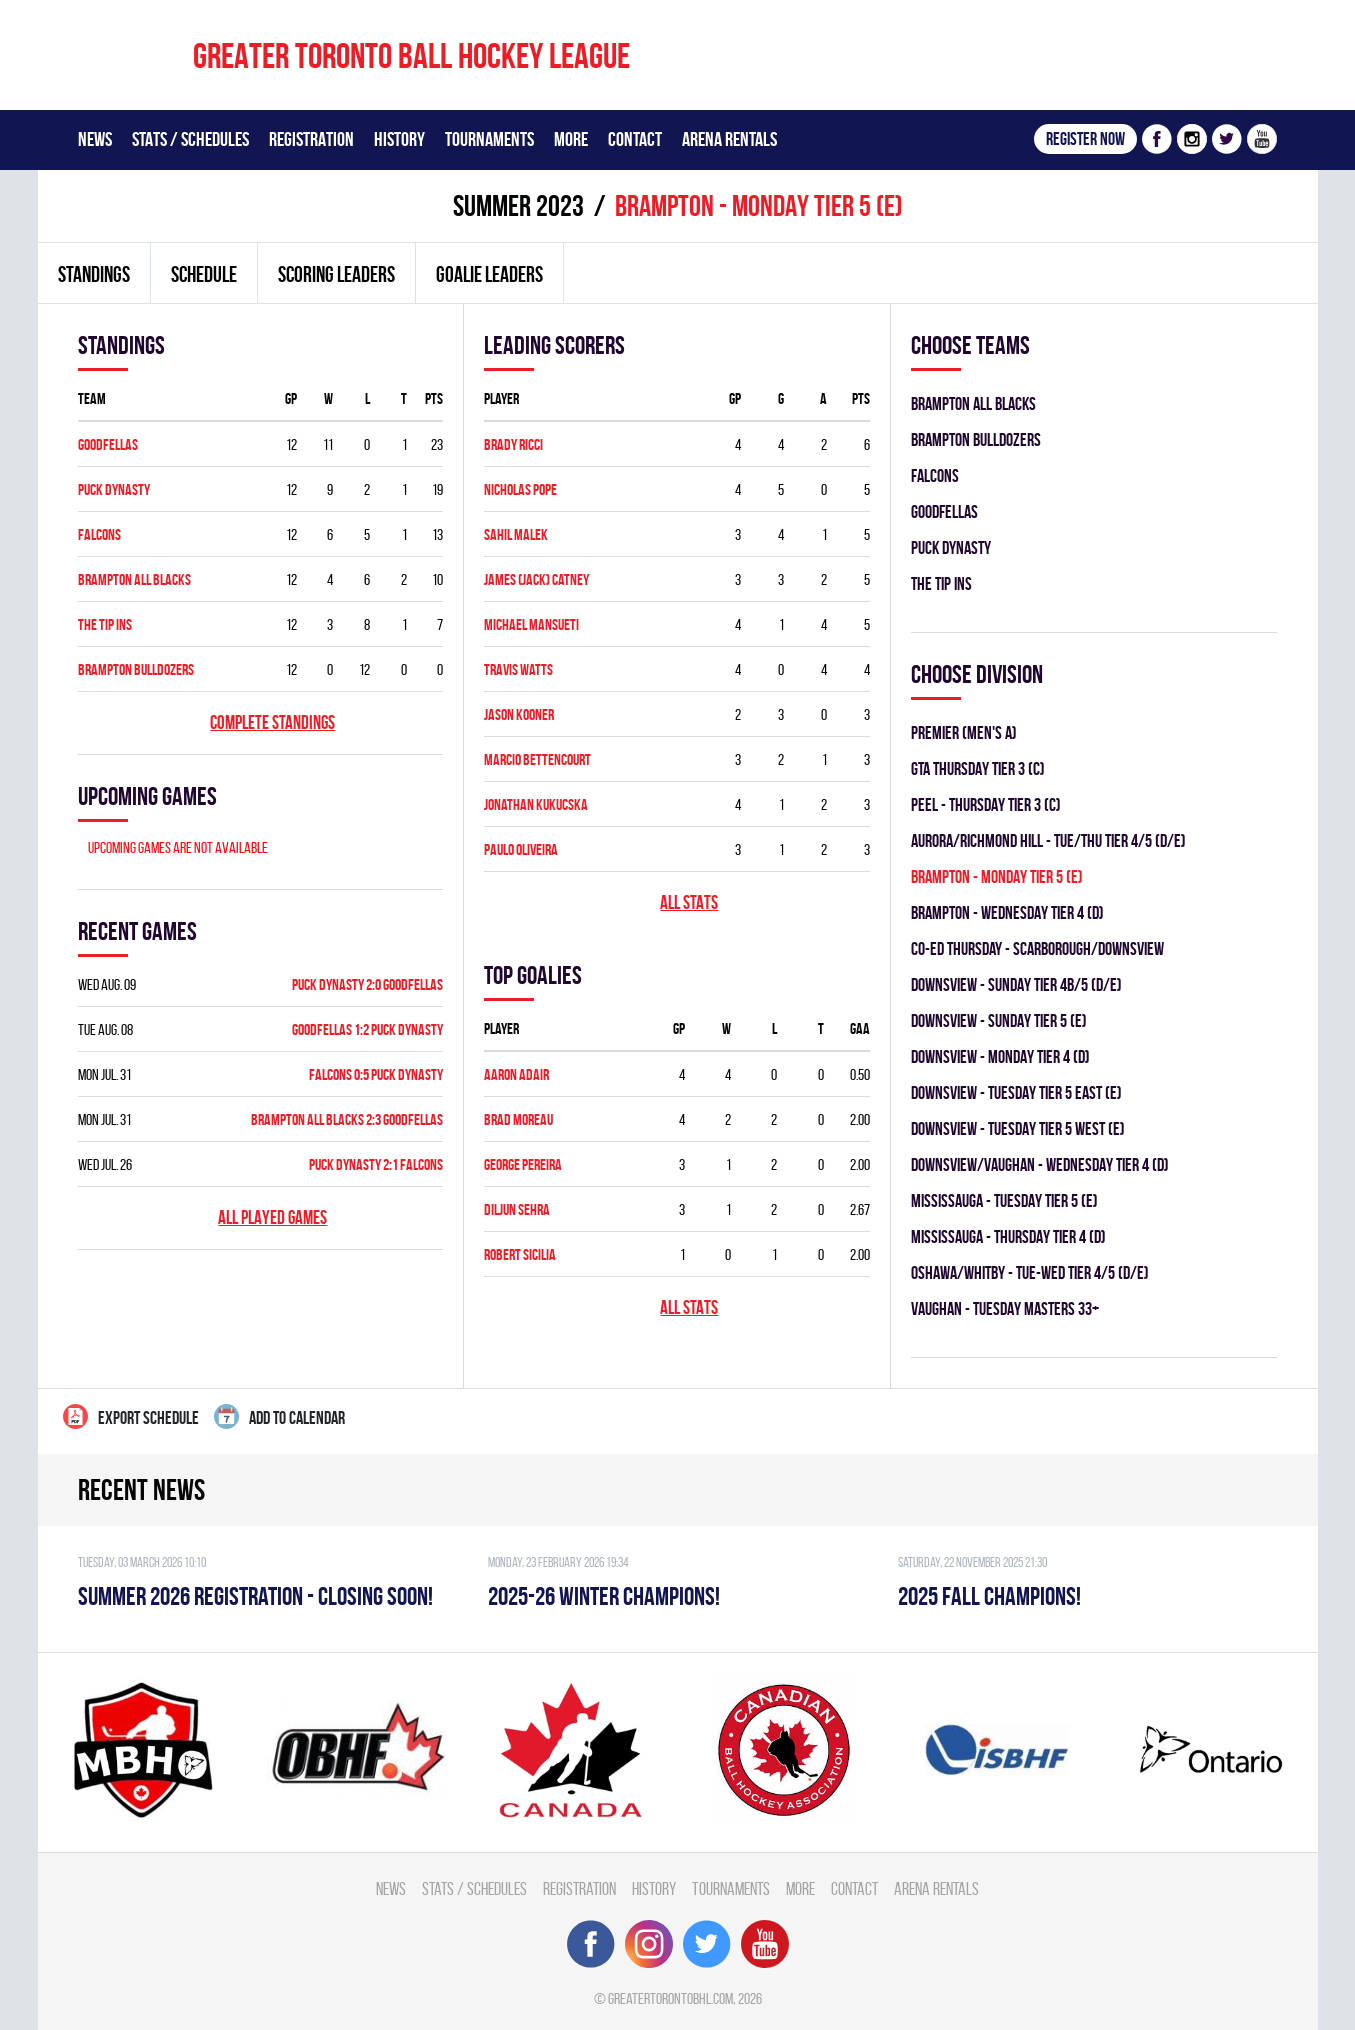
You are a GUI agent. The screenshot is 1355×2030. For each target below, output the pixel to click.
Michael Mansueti (531, 624)
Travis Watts (518, 669)
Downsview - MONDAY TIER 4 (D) (1000, 1056)
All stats (689, 902)
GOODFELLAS (108, 444)
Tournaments (489, 139)
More (571, 139)
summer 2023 (518, 205)
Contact (635, 139)
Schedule (204, 274)
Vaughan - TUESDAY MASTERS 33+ (1005, 1308)
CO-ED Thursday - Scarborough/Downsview (1037, 948)
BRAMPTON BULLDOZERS (136, 669)
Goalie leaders (489, 274)
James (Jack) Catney (536, 579)
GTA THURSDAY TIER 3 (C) (978, 768)
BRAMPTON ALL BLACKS (134, 579)
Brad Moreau (518, 1119)
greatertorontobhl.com (670, 1998)
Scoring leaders (336, 274)
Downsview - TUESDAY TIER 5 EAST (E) (1016, 1092)
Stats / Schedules (190, 139)
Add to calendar (279, 1416)
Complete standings (272, 722)
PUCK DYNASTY (114, 489)
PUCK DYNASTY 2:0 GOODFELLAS (367, 984)
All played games (272, 1217)
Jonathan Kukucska (536, 804)
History (399, 139)
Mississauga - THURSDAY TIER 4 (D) (1008, 1236)
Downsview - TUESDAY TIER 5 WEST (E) (1018, 1128)
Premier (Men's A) (964, 732)
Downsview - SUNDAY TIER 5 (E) (999, 1020)
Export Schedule (131, 1416)
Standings (94, 274)
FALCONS (99, 534)
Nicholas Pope (520, 489)
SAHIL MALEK (516, 534)
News (95, 139)
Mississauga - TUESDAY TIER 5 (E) (1004, 1200)
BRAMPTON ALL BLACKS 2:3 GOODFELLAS (347, 1119)
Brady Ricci (513, 444)
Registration (311, 139)
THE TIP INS (105, 624)
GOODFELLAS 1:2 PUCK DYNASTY (367, 1029)
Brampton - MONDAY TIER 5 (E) (997, 876)
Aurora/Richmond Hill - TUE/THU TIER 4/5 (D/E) (1048, 840)
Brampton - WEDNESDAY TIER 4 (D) (1007, 912)
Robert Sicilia (520, 1254)
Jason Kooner (519, 714)
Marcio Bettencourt (537, 759)
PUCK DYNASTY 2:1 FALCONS (376, 1164)
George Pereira (523, 1164)
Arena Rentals (729, 139)
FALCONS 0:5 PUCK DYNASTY (376, 1074)
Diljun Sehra (517, 1209)
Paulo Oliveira (521, 849)
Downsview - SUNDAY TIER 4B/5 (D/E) (1016, 984)
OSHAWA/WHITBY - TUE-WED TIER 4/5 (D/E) (1030, 1272)
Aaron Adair (516, 1074)
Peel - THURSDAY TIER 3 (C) (986, 804)
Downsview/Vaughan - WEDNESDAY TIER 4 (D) (1040, 1164)
